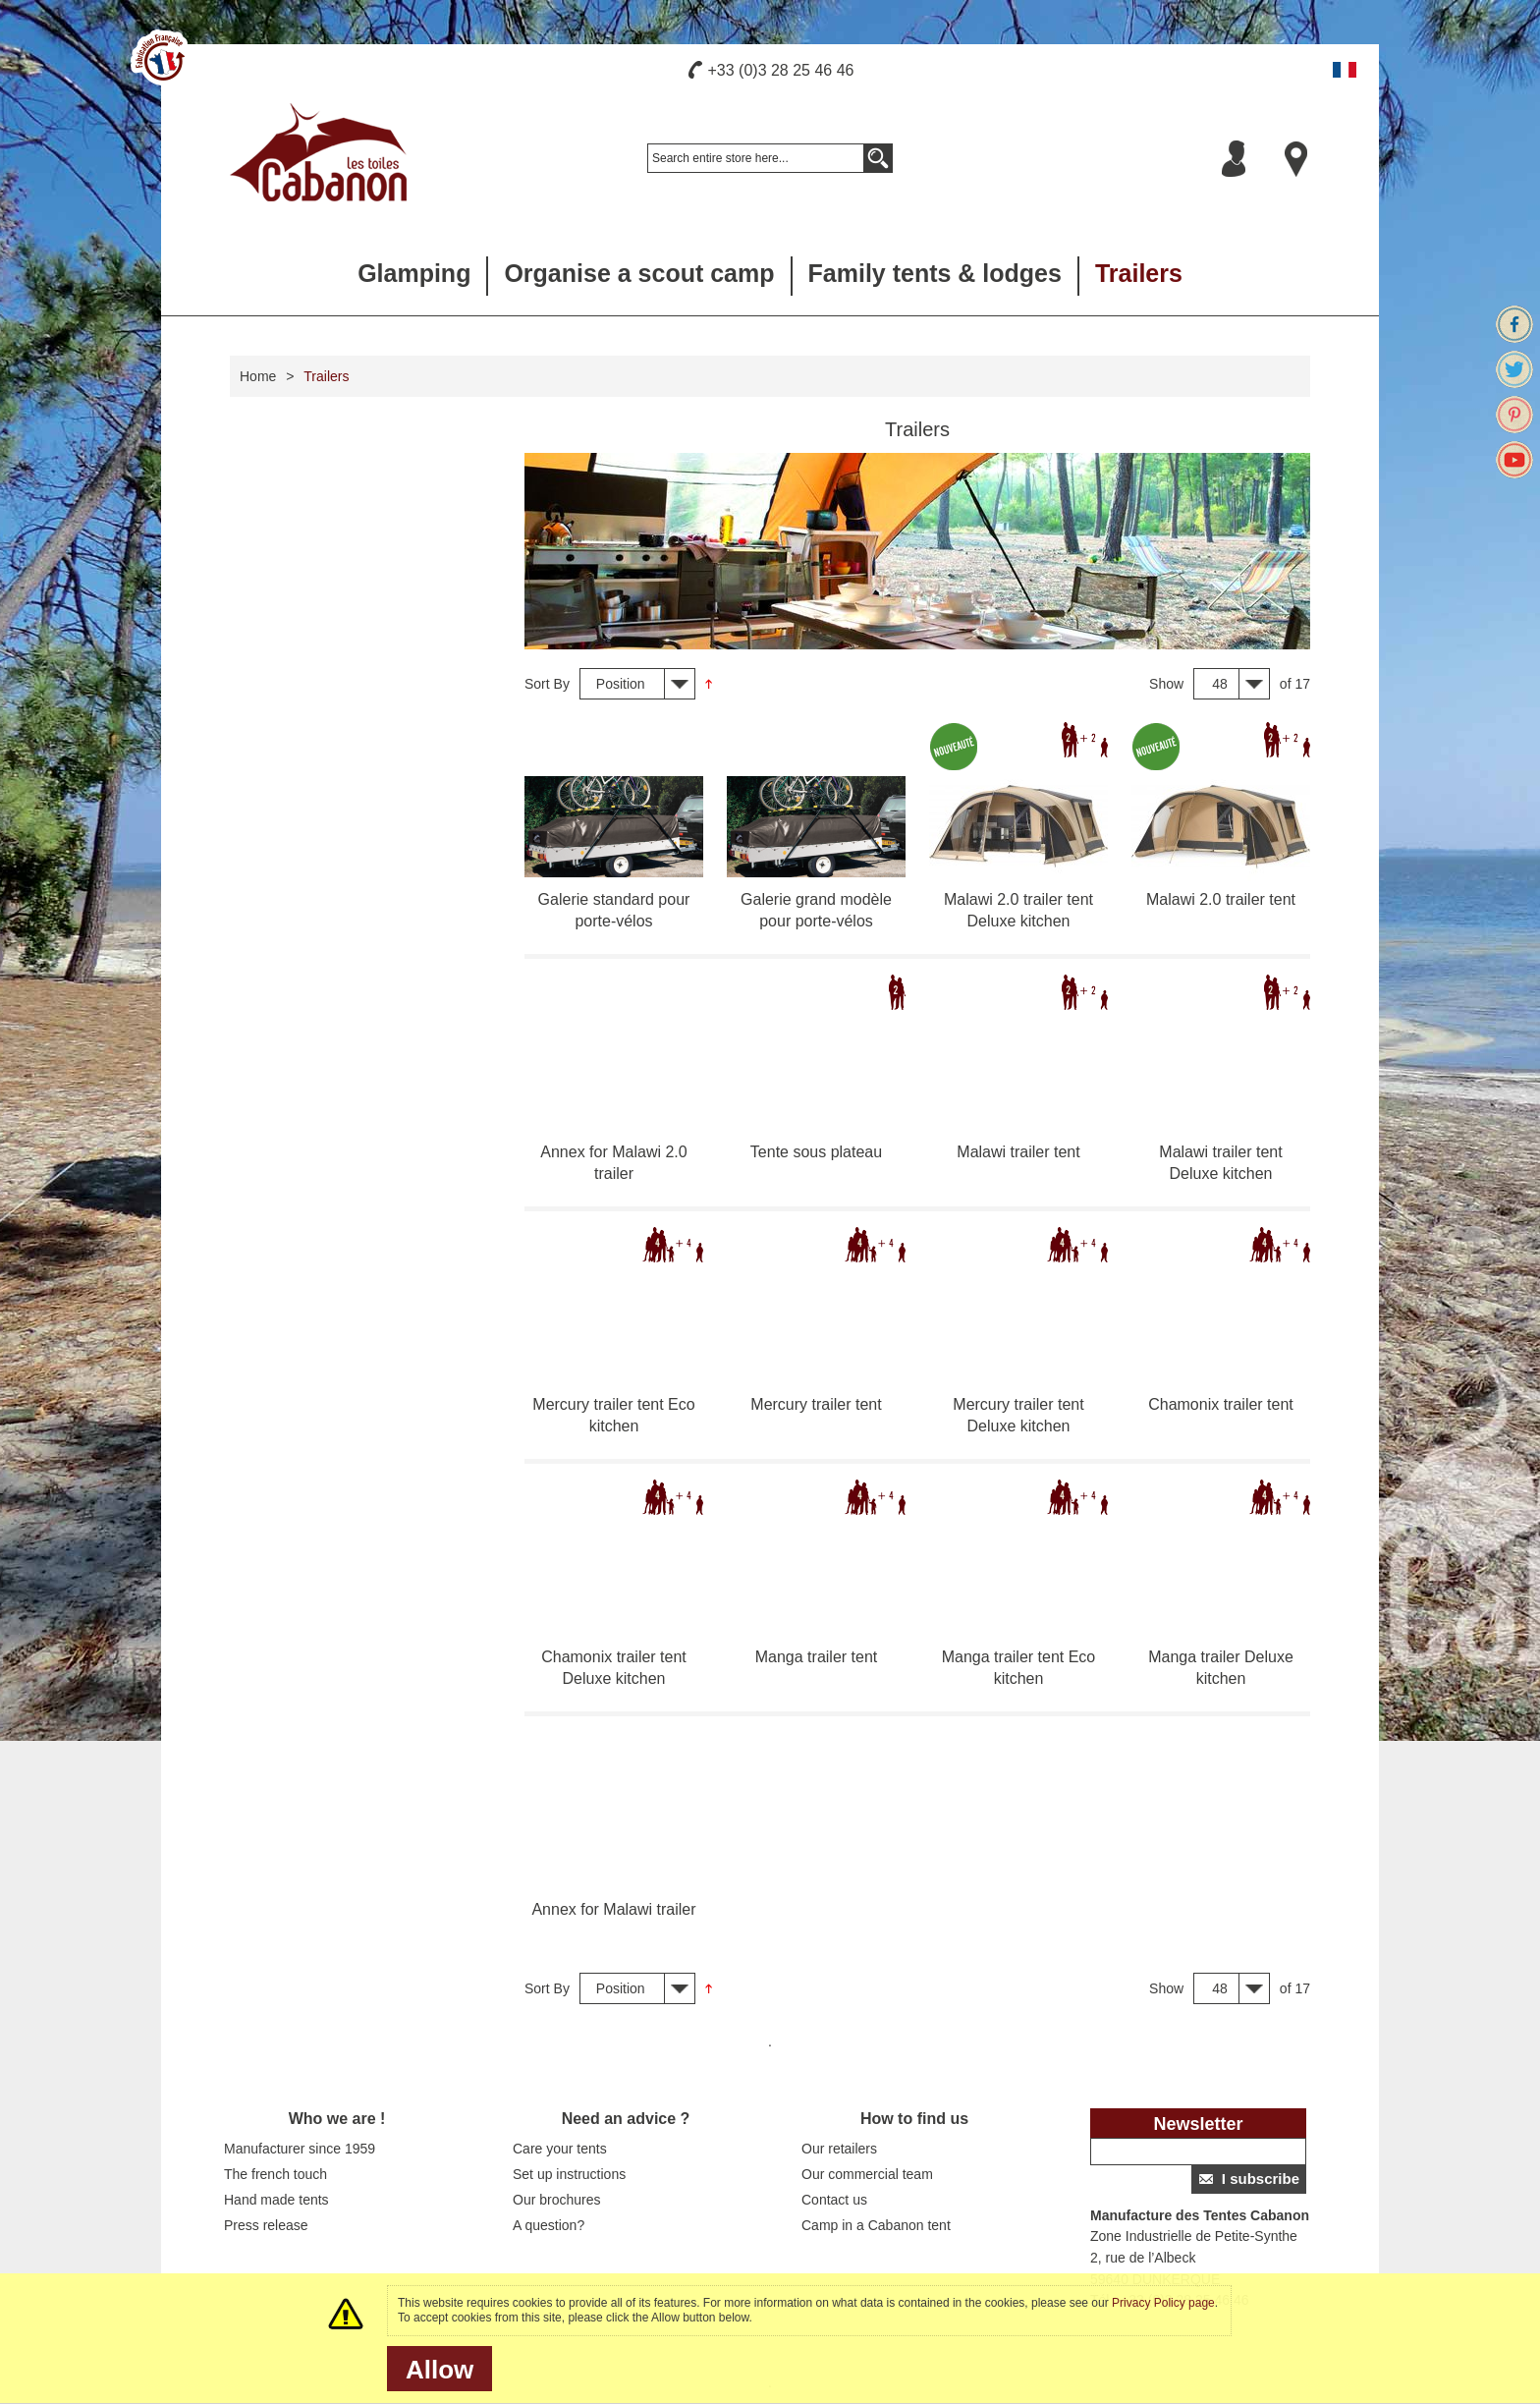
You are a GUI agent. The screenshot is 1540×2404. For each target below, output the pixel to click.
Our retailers (839, 2148)
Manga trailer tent (816, 1657)
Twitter (1514, 369)
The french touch (275, 2174)
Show (1166, 684)
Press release (266, 2225)
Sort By (547, 684)
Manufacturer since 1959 (299, 2148)
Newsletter (1197, 2124)
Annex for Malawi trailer (613, 1909)
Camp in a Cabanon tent (876, 2225)
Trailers (1138, 273)
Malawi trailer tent (1018, 1152)
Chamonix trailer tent (1220, 1404)
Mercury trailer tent (815, 1404)
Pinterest (1514, 414)
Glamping (414, 273)
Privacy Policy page (1163, 2303)
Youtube (1514, 459)
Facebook (1514, 324)
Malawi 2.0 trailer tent (1220, 899)
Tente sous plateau (816, 1152)
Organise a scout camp (639, 273)
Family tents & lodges (935, 273)
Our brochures (556, 2200)
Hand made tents (276, 2200)
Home (258, 376)
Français (1344, 70)
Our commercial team (867, 2174)
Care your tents (560, 2148)
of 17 (1295, 684)
